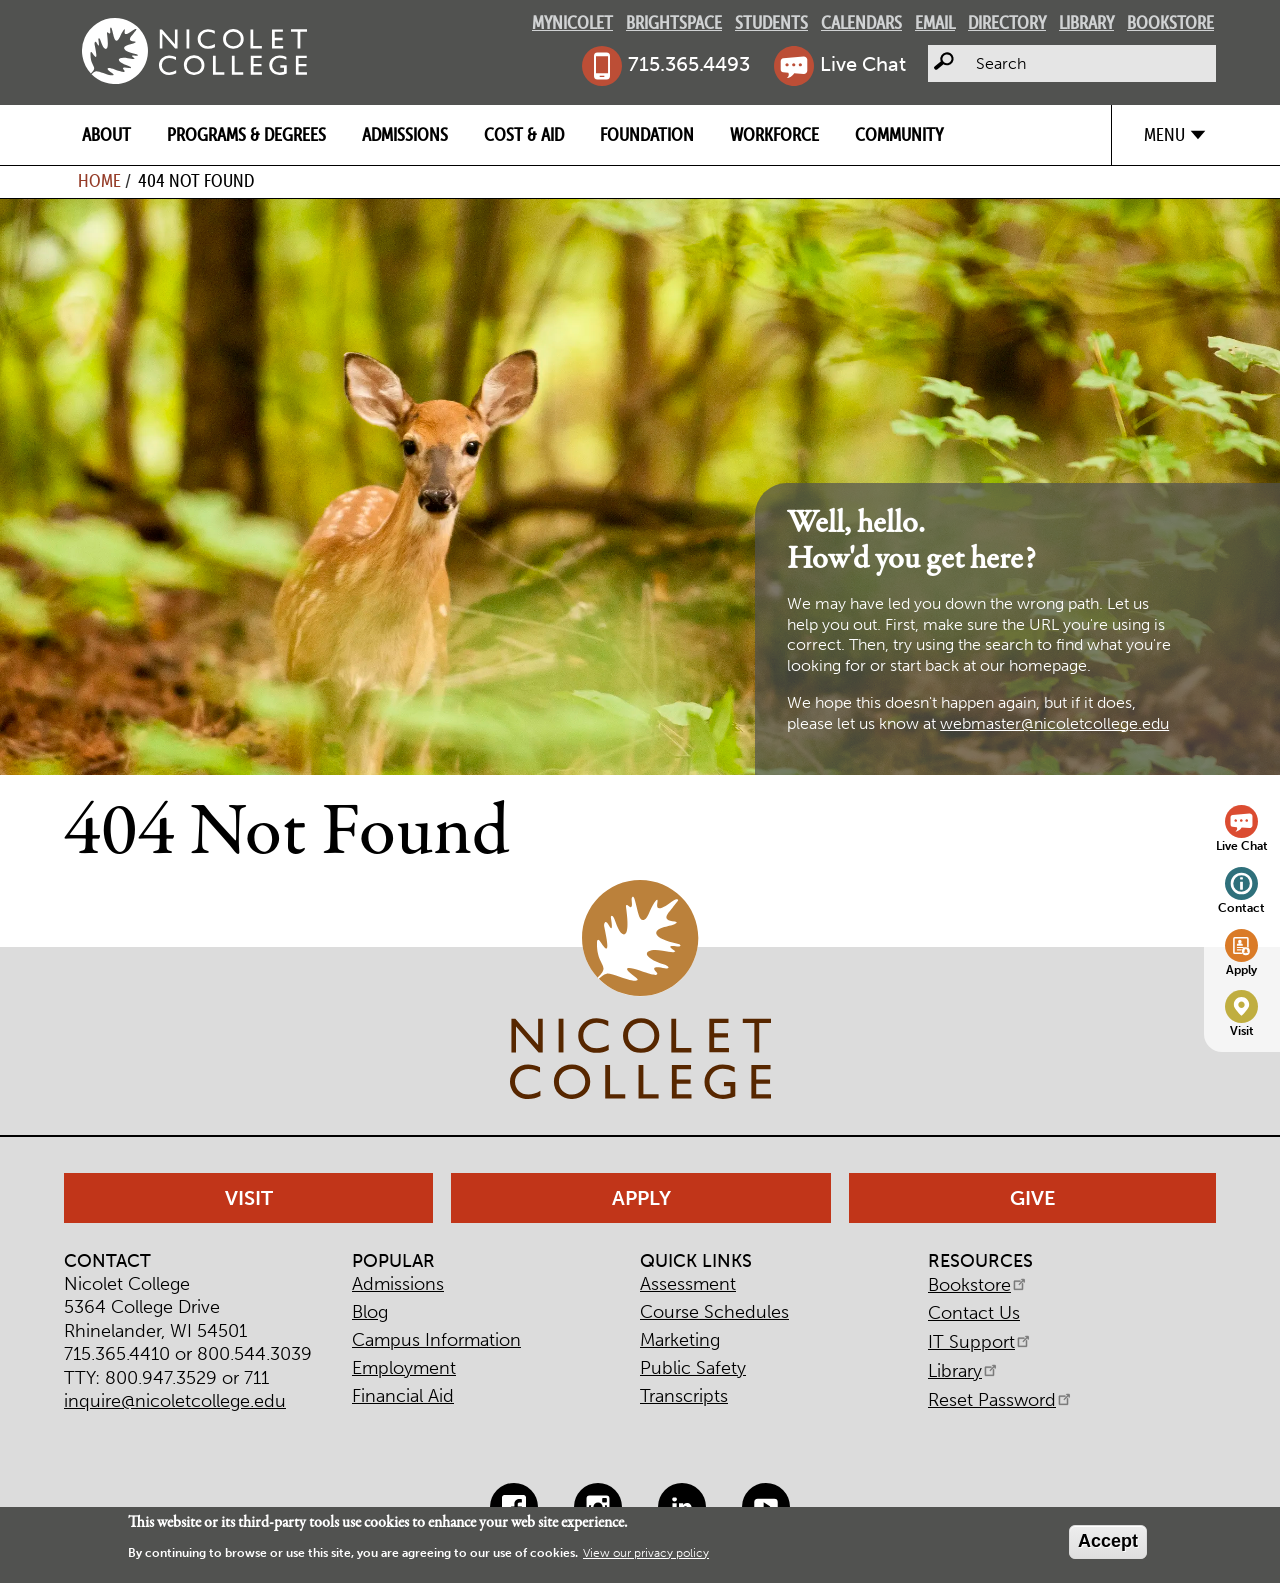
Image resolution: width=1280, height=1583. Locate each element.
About (106, 134)
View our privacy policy (646, 1553)
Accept (1108, 1541)
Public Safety (693, 1368)
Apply (1241, 969)
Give (1033, 1198)
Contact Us (974, 1313)
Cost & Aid (524, 134)
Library (1086, 22)
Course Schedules (714, 1312)
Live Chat (863, 64)
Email (935, 22)
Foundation (647, 134)
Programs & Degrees (246, 134)
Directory (1007, 22)
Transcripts (684, 1396)
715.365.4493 (689, 64)
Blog (370, 1312)
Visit (1242, 1030)
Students (771, 22)
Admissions (405, 134)
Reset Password (1001, 1400)
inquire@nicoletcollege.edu (175, 1401)
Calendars (861, 22)
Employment (404, 1368)
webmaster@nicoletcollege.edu (1054, 723)
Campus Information (436, 1340)
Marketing (680, 1340)
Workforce (774, 134)
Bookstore (1170, 22)
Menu (1164, 134)
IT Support (980, 1342)
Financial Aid (403, 1396)
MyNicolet (572, 22)
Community (899, 134)
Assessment (688, 1284)
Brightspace (674, 22)
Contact (1241, 907)
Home (99, 180)
